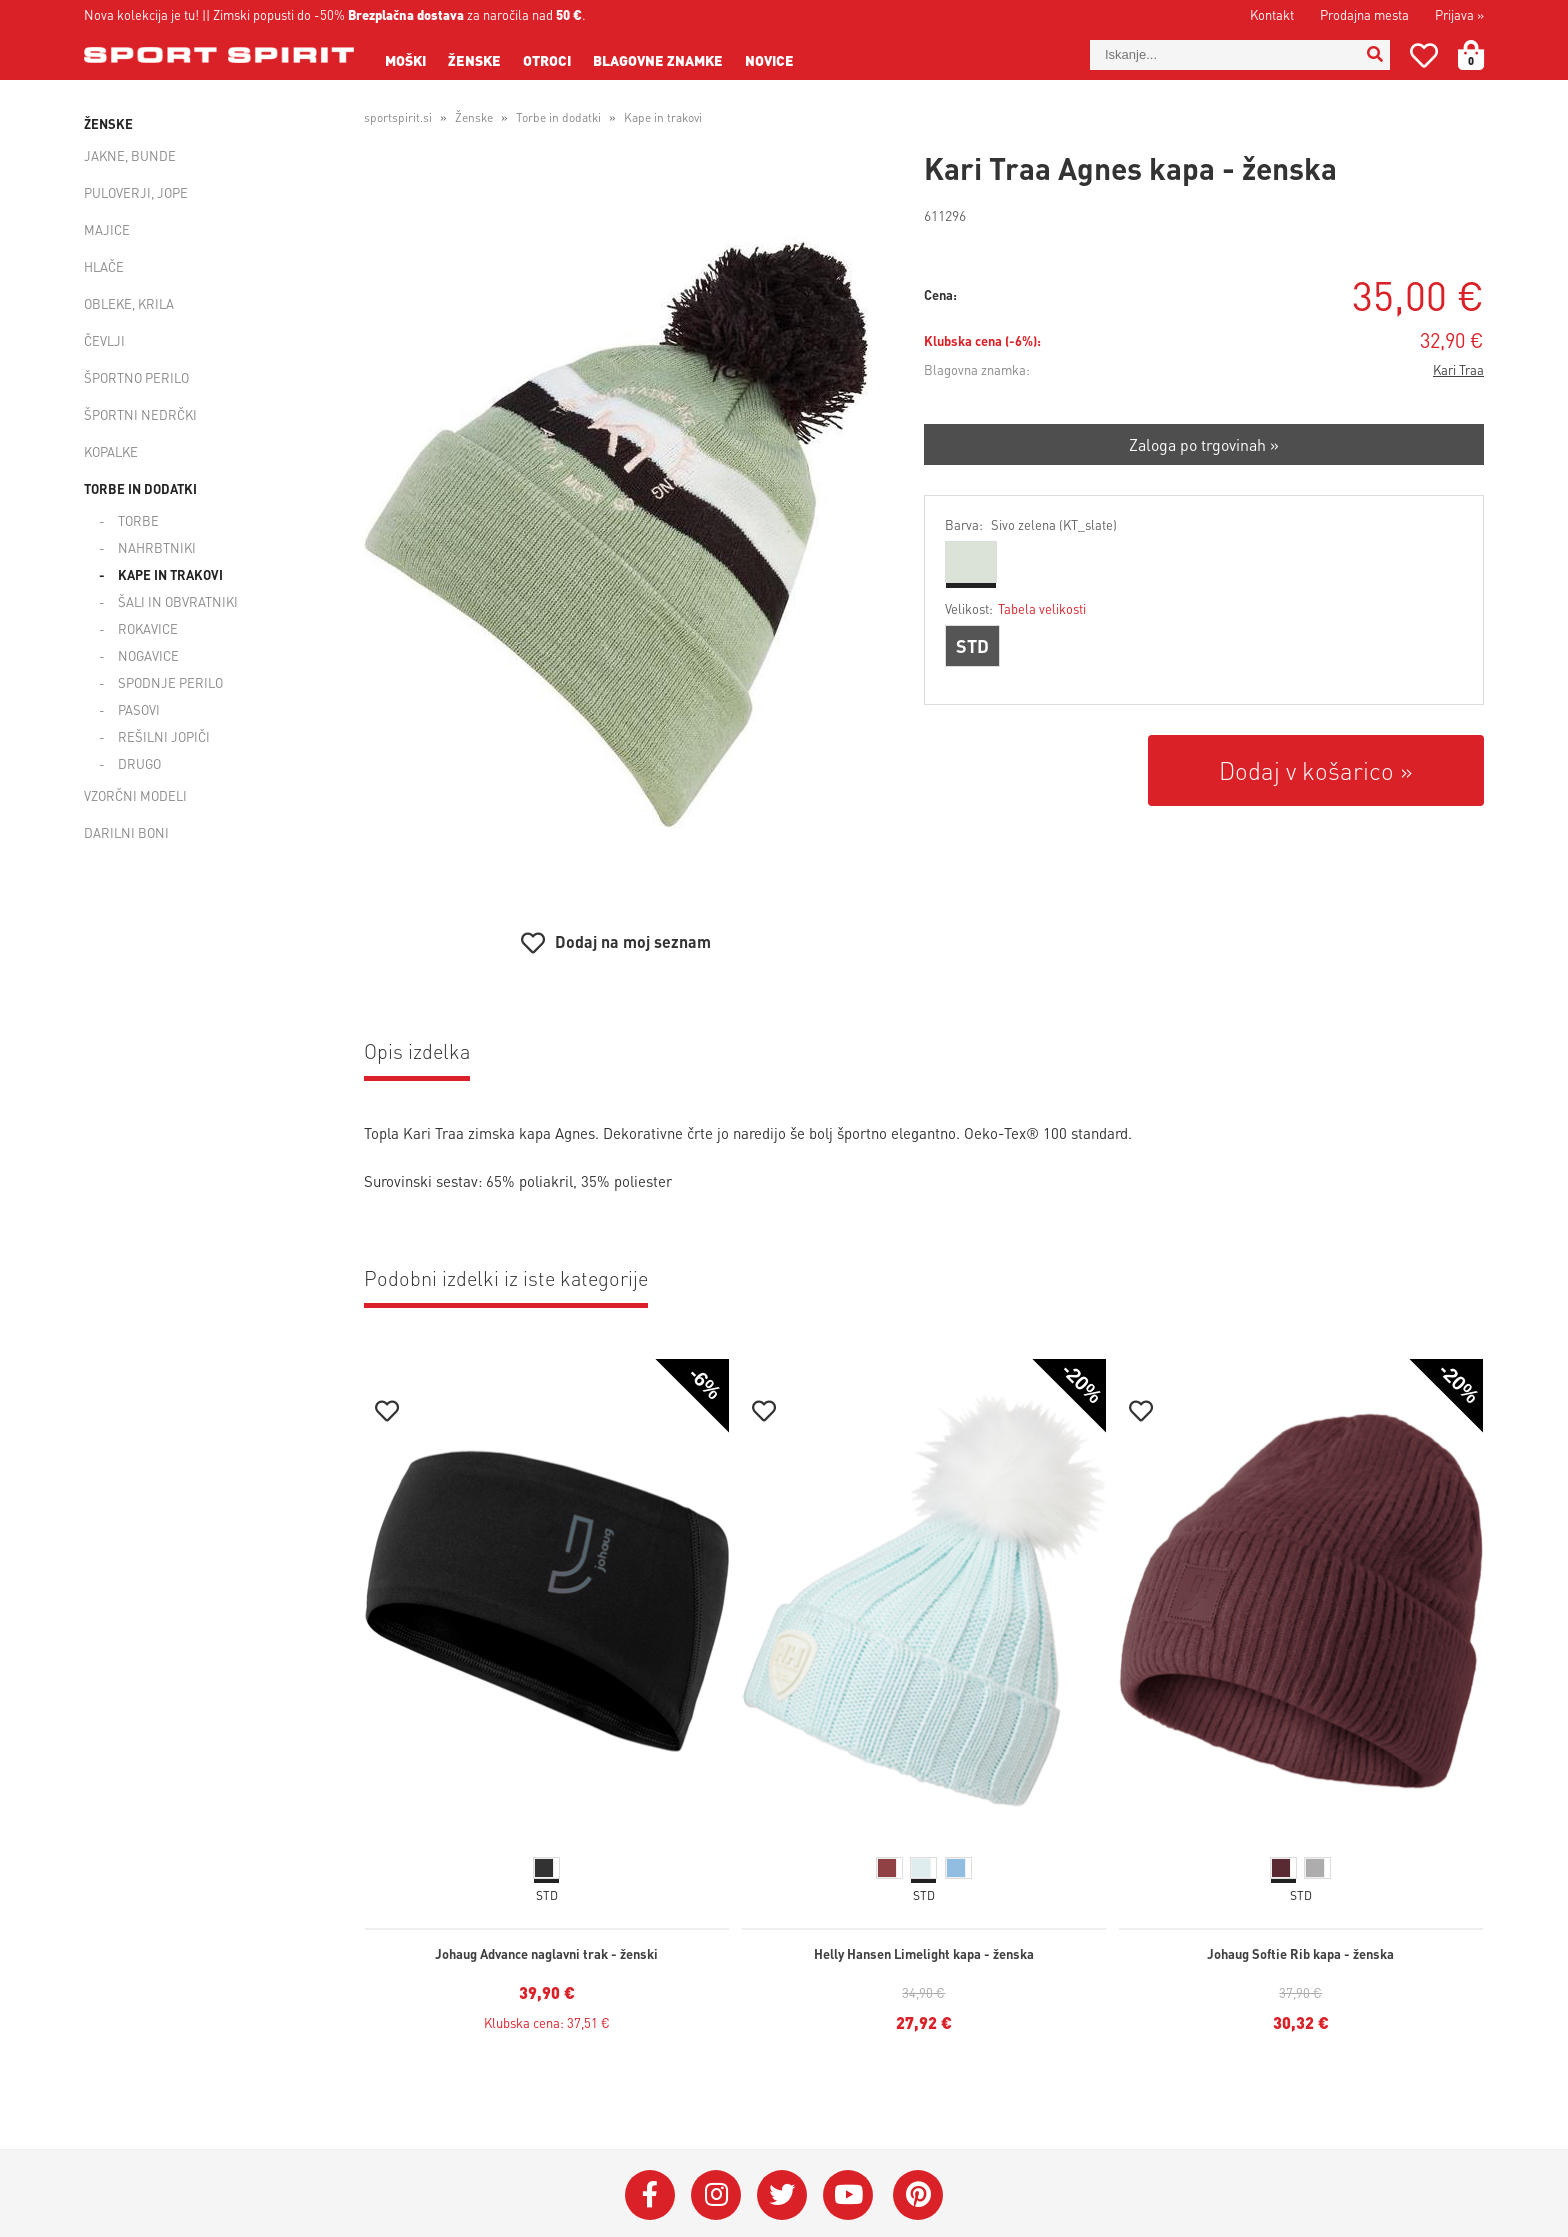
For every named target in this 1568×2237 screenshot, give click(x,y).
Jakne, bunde (130, 155)
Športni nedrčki (140, 414)
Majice (107, 229)
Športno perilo (136, 377)
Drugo (139, 763)
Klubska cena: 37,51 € (547, 2022)
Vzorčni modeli (135, 795)
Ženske (474, 60)
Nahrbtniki (157, 547)
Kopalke (111, 451)
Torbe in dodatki (140, 488)
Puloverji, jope (136, 192)
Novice (769, 60)
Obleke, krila (129, 303)
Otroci (547, 60)
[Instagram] (716, 2195)
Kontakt (1272, 14)
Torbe (138, 520)
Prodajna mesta (1364, 14)
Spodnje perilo (170, 682)
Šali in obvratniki (178, 601)
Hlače (104, 266)
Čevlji (104, 340)
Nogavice (148, 655)
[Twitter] (782, 2195)
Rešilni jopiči (164, 736)
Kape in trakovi (170, 574)
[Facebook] (650, 2195)
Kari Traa (1458, 369)
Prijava (1459, 14)
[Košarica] (1483, 55)
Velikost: (1015, 608)
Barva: (1031, 524)
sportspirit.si (398, 117)
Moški (405, 60)
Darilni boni (126, 832)
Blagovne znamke (658, 60)
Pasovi (139, 709)
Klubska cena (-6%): (982, 340)
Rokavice (148, 628)
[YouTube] (848, 2195)
